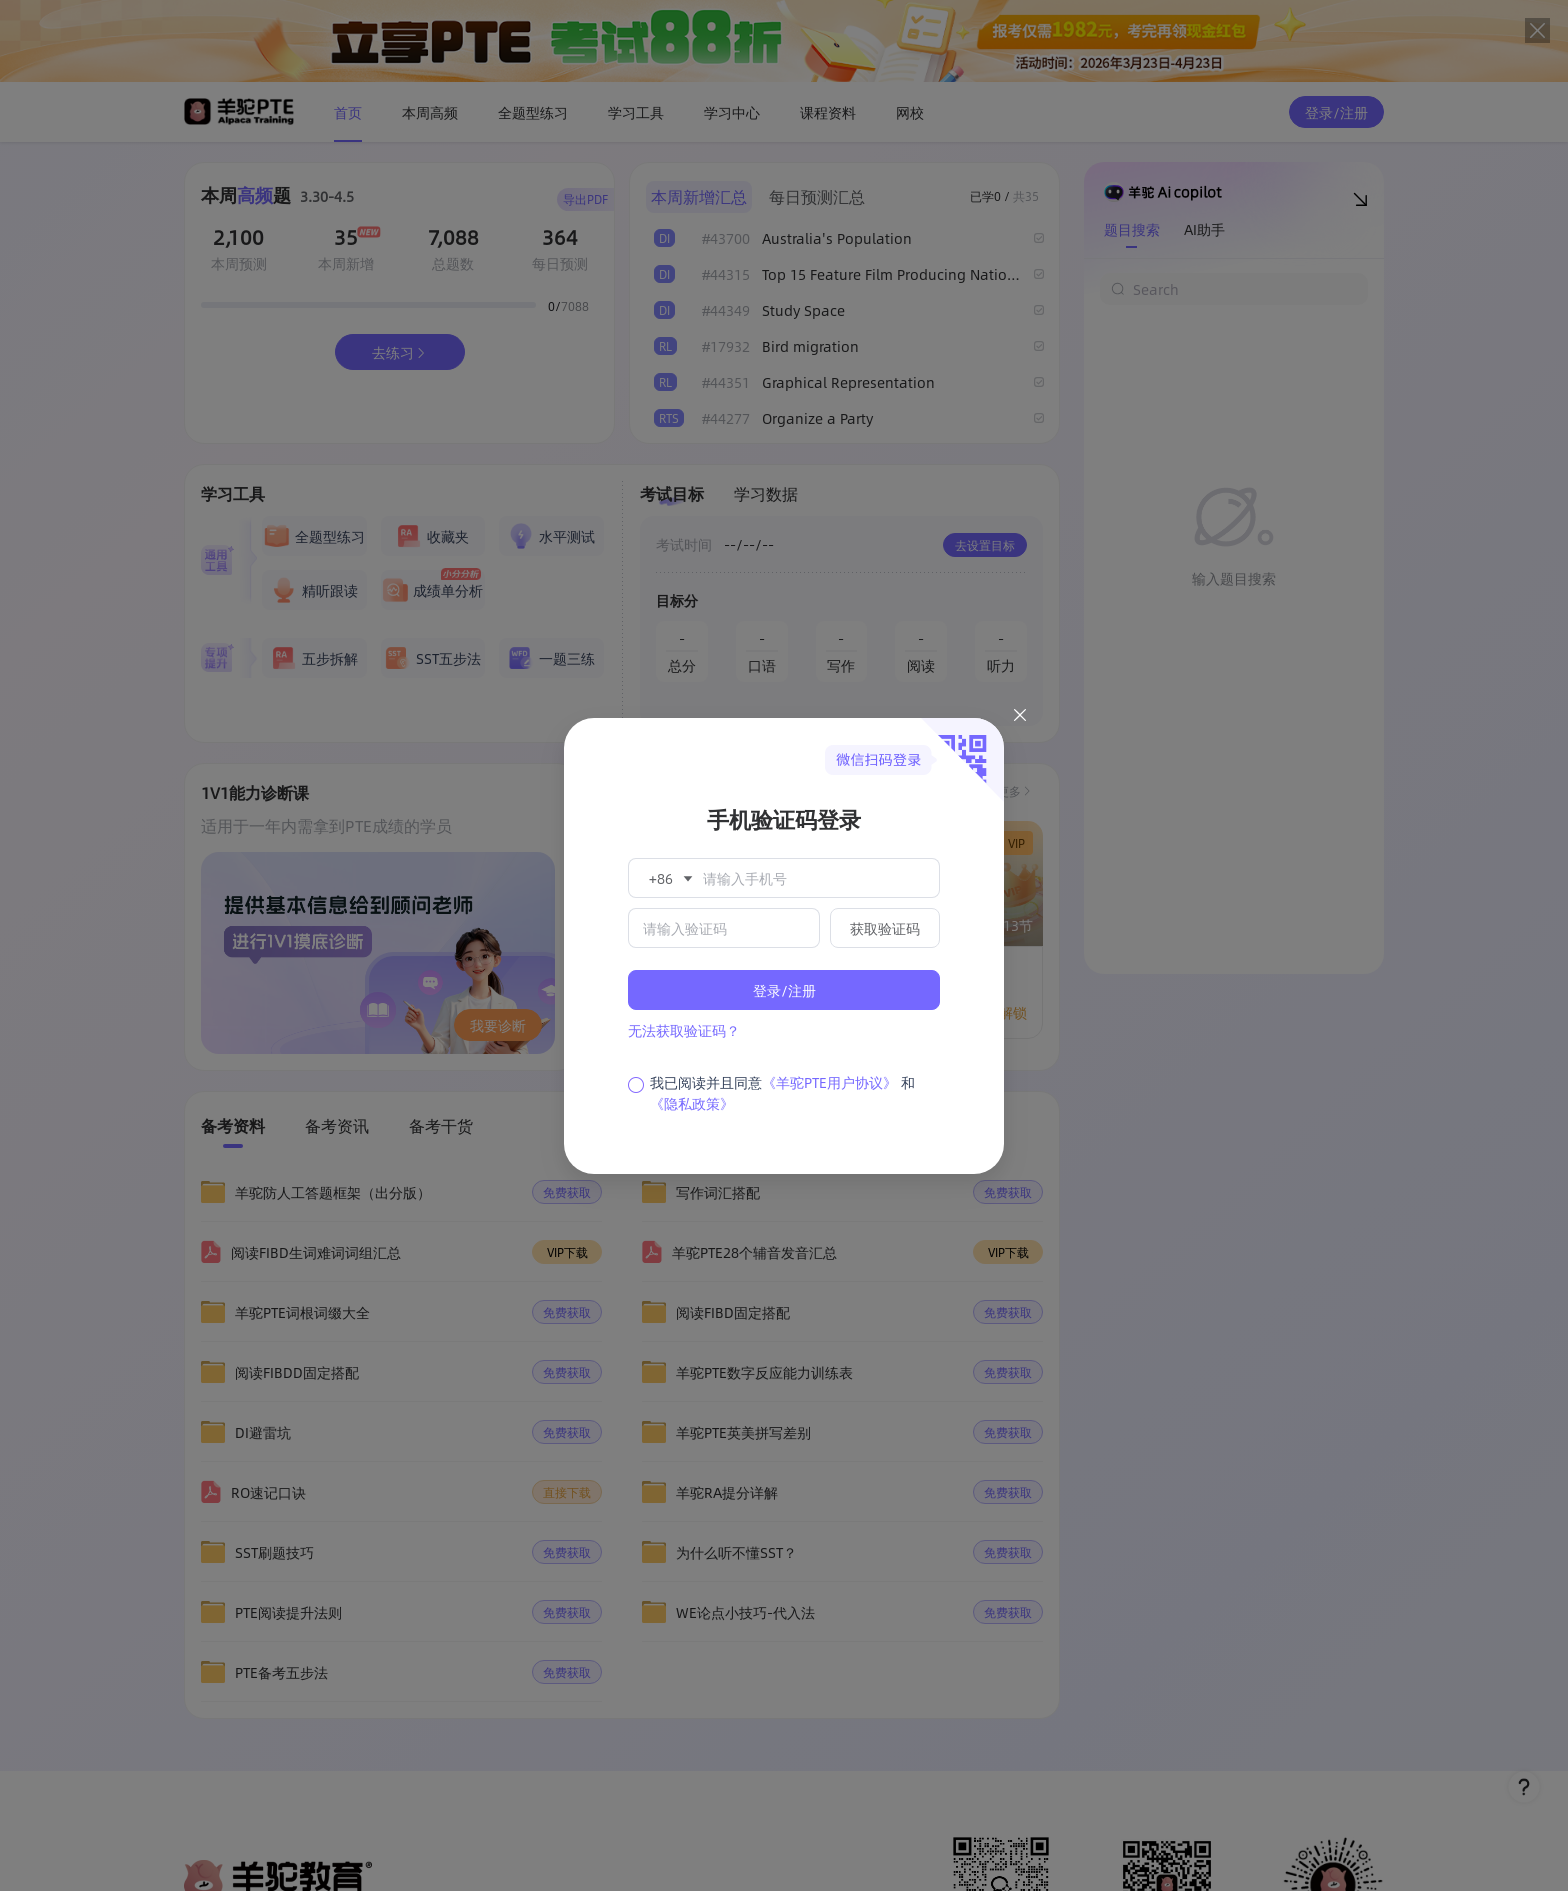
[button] (669, 878)
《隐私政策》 (692, 1103)
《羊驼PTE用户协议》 (829, 1082)
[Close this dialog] (1020, 718)
